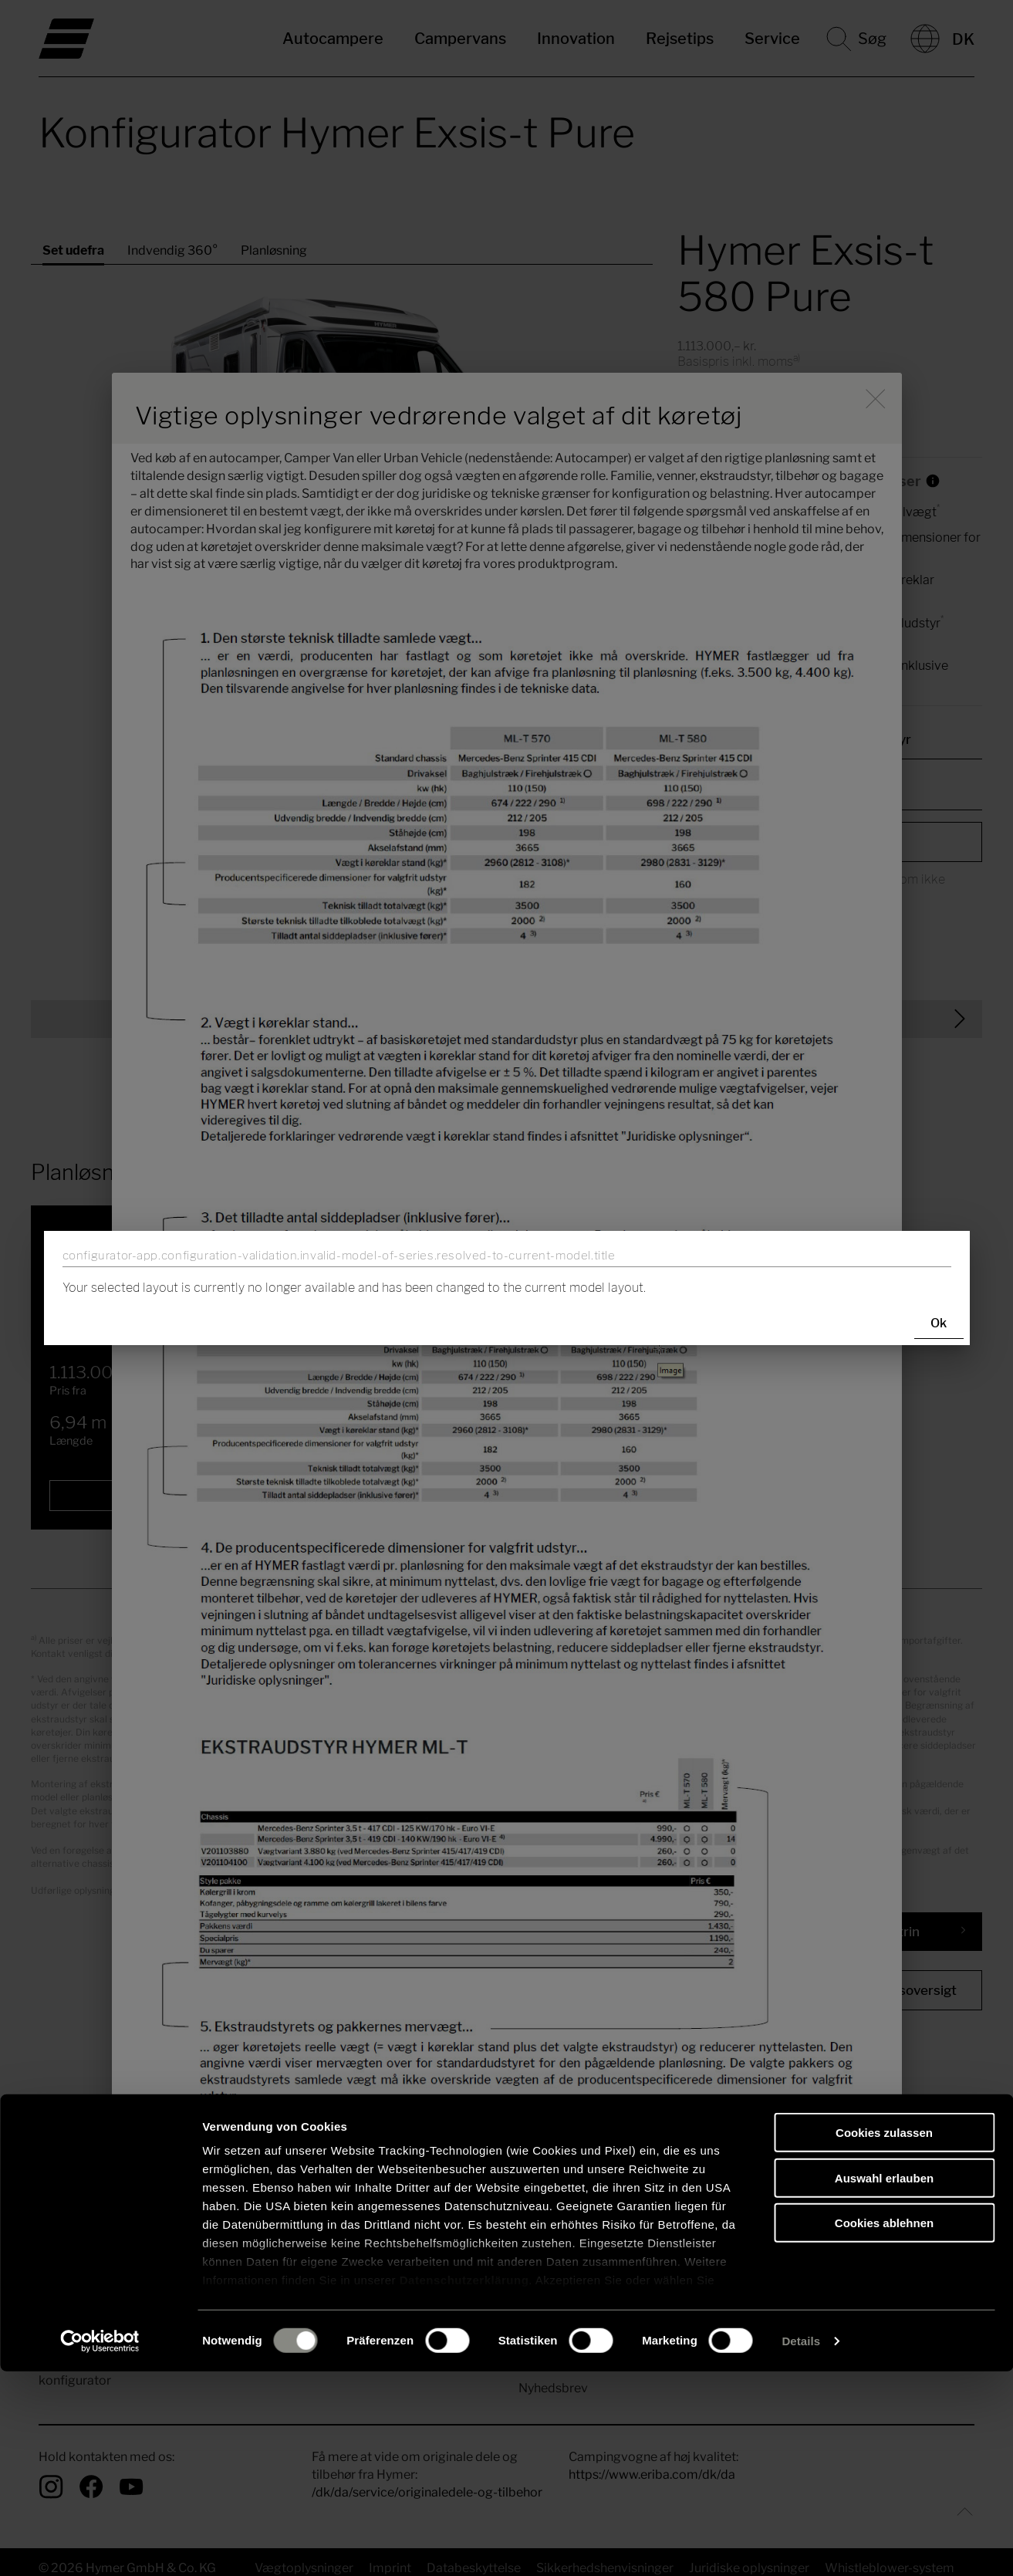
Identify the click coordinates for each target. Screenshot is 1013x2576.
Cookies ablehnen (884, 2428)
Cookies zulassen (884, 2337)
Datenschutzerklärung (464, 2485)
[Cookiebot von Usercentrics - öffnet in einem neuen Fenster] (99, 2545)
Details (801, 2545)
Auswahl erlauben (884, 2382)
